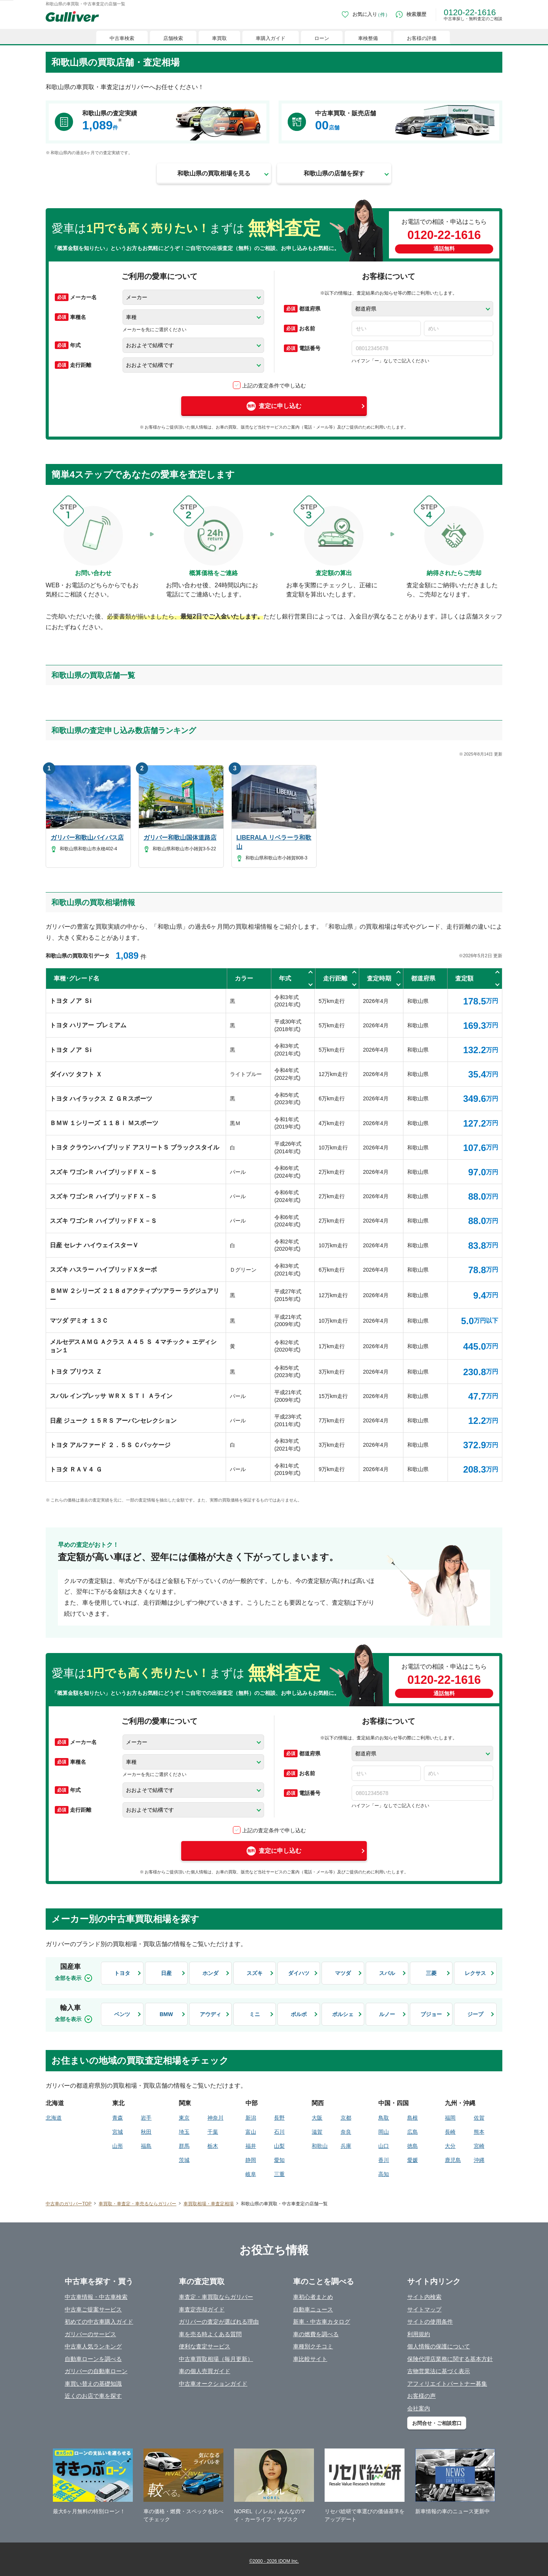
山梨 (279, 2146)
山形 (117, 2146)
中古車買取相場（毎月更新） (216, 2359)
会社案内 (418, 2408)
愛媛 (412, 2160)
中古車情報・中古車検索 (96, 2297)
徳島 (412, 2146)
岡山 (383, 2132)
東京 (184, 2118)
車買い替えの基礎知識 (93, 2383)
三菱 (431, 1973)
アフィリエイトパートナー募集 (447, 2383)
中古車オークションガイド (213, 2383)
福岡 (450, 2118)
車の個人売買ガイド (204, 2371)
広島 (412, 2132)
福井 (250, 2146)
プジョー (431, 2014)
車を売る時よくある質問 (210, 2334)
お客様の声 (421, 2396)
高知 (383, 2174)
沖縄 (479, 2160)
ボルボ (299, 2014)
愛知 (279, 2160)
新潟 (250, 2118)
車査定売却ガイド (202, 2309)
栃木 (212, 2146)
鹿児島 (453, 2160)
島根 (412, 2118)
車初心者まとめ (313, 2297)
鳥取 (383, 2118)
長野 (279, 2118)
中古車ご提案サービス (93, 2309)
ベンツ (122, 2014)
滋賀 (317, 2132)
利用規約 (418, 2334)
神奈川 (215, 2118)
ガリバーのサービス (90, 2334)
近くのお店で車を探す (93, 2396)
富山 (250, 2132)
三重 (279, 2174)
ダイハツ (298, 1973)
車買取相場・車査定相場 (208, 2203)
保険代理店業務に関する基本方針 (450, 2359)
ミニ (254, 2014)
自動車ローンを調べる (93, 2359)
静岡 (250, 2160)
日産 (166, 1973)
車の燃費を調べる (316, 2334)
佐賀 (479, 2118)
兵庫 (346, 2146)
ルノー (387, 2014)
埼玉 (184, 2132)
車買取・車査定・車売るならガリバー (137, 2203)
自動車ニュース (313, 2309)
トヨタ (122, 1973)
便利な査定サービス (204, 2346)
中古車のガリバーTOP (68, 2203)
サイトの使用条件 (430, 2321)
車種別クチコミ (313, 2346)
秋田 (146, 2132)
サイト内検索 (424, 2297)
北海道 (54, 2118)
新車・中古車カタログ (321, 2321)
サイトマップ (424, 2309)
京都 (346, 2118)
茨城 (184, 2160)
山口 (383, 2146)
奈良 (346, 2132)
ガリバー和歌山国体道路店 (180, 837)
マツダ (343, 1973)
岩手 (146, 2118)
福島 (146, 2146)
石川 (279, 2132)
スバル (387, 1973)
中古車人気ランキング (93, 2346)
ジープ (475, 2014)
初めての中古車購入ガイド (99, 2321)
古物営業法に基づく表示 (438, 2371)
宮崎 (479, 2146)
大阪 (317, 2118)
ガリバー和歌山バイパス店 (87, 837)
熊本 (479, 2132)
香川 (383, 2160)
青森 (117, 2118)
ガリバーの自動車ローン (96, 2371)
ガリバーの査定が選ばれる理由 (219, 2321)
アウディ (210, 2014)
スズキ (255, 1973)
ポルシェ (343, 2014)
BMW (166, 2014)
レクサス (475, 1973)
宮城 (117, 2132)
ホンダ (210, 1973)
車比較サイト (310, 2359)
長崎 (450, 2132)
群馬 (184, 2146)
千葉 (212, 2132)
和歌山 (320, 2146)
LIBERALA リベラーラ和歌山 (273, 842)
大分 (450, 2146)
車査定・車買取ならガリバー (216, 2297)
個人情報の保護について (438, 2346)
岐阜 (250, 2174)
